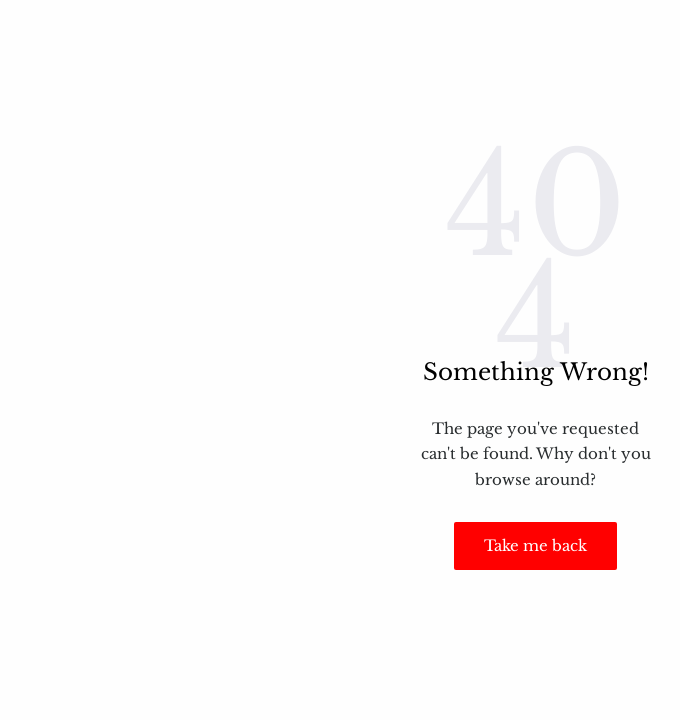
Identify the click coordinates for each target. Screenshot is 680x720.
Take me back (535, 545)
